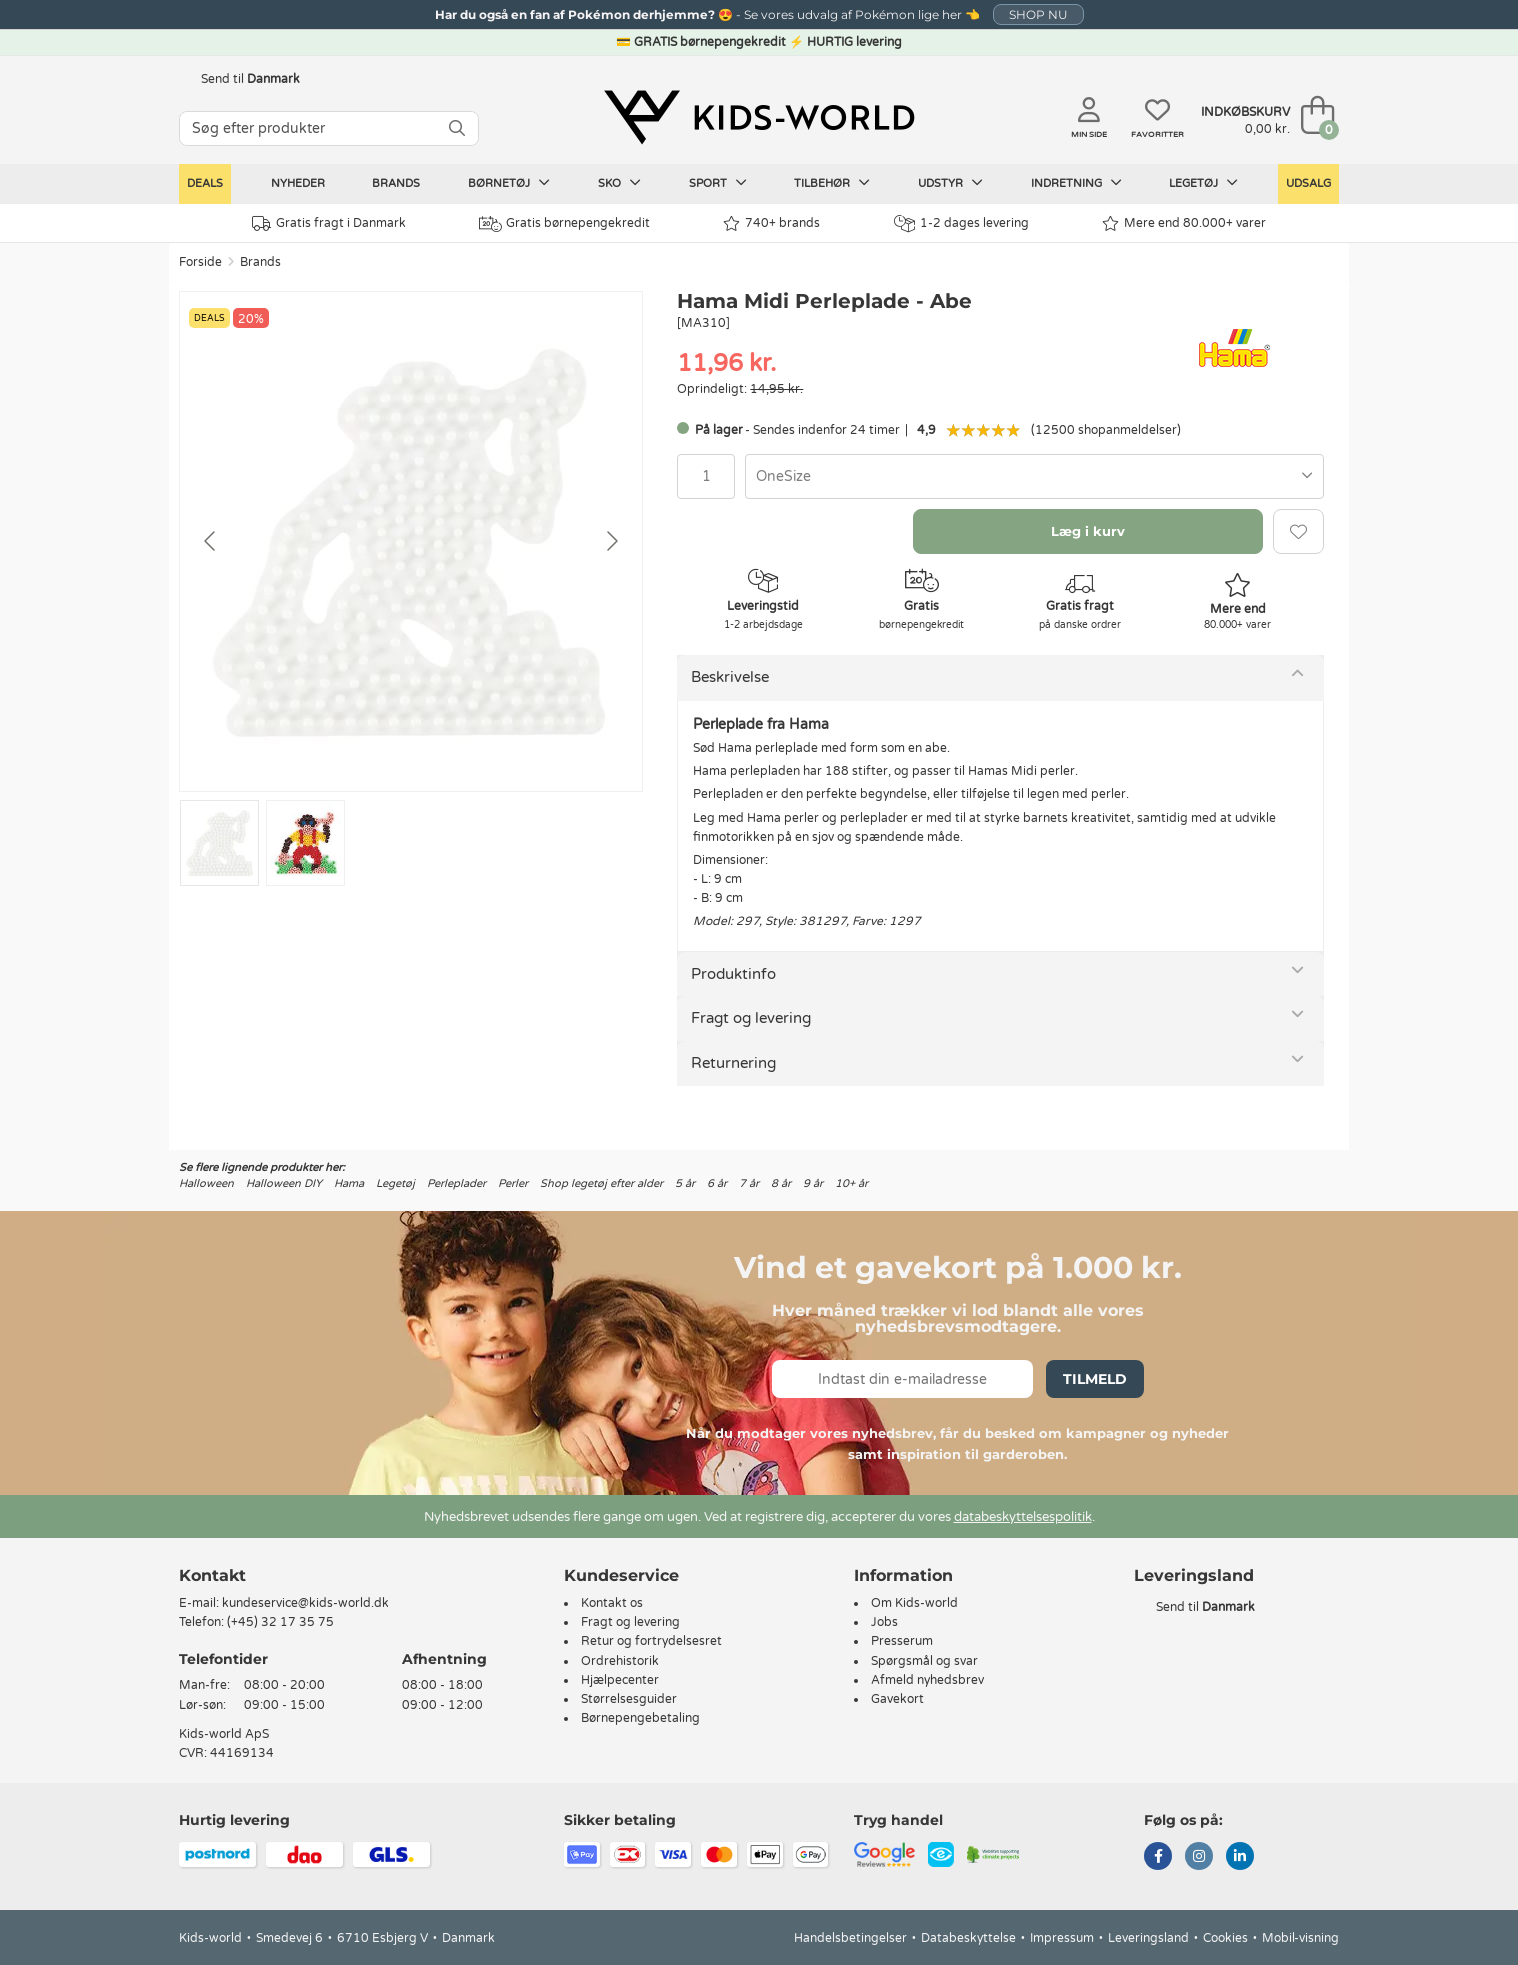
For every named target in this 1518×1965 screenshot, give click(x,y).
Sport (718, 183)
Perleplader (456, 1183)
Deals (205, 183)
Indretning (1076, 183)
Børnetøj (509, 183)
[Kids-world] (759, 117)
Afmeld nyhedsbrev (927, 1680)
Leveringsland (1148, 1938)
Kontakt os (612, 1603)
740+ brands (771, 223)
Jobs (884, 1622)
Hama (349, 1183)
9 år (813, 1183)
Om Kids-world (914, 1603)
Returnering (733, 1063)
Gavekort (897, 1699)
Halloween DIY (284, 1183)
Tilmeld (1095, 1379)
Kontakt (212, 1575)
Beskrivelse (730, 677)
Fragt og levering (751, 1018)
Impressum (1062, 1938)
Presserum (902, 1641)
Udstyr (950, 183)
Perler (513, 1183)
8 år (781, 1183)
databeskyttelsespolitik (1023, 1517)
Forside (200, 262)
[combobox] (1034, 476)
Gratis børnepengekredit (564, 224)
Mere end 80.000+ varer (1184, 223)
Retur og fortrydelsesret (651, 1641)
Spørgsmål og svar (924, 1661)
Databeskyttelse (968, 1938)
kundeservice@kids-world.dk (305, 1603)
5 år (685, 1183)
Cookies (1225, 1938)
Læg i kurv (1088, 531)
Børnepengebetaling (640, 1718)
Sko (619, 183)
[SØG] (457, 128)
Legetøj (1203, 183)
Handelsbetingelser (850, 1938)
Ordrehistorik (620, 1661)
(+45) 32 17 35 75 (280, 1622)
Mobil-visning (1300, 1938)
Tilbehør (832, 183)
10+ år (851, 1183)
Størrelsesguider (629, 1699)
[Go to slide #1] (219, 843)
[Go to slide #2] (305, 843)
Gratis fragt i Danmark (329, 223)
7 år (749, 1183)
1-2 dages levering (961, 223)
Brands (396, 183)
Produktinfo (733, 974)
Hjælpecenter (620, 1680)
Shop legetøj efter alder (601, 1183)
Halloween (206, 1183)
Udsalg (1308, 183)
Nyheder (298, 183)
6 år (717, 1183)
